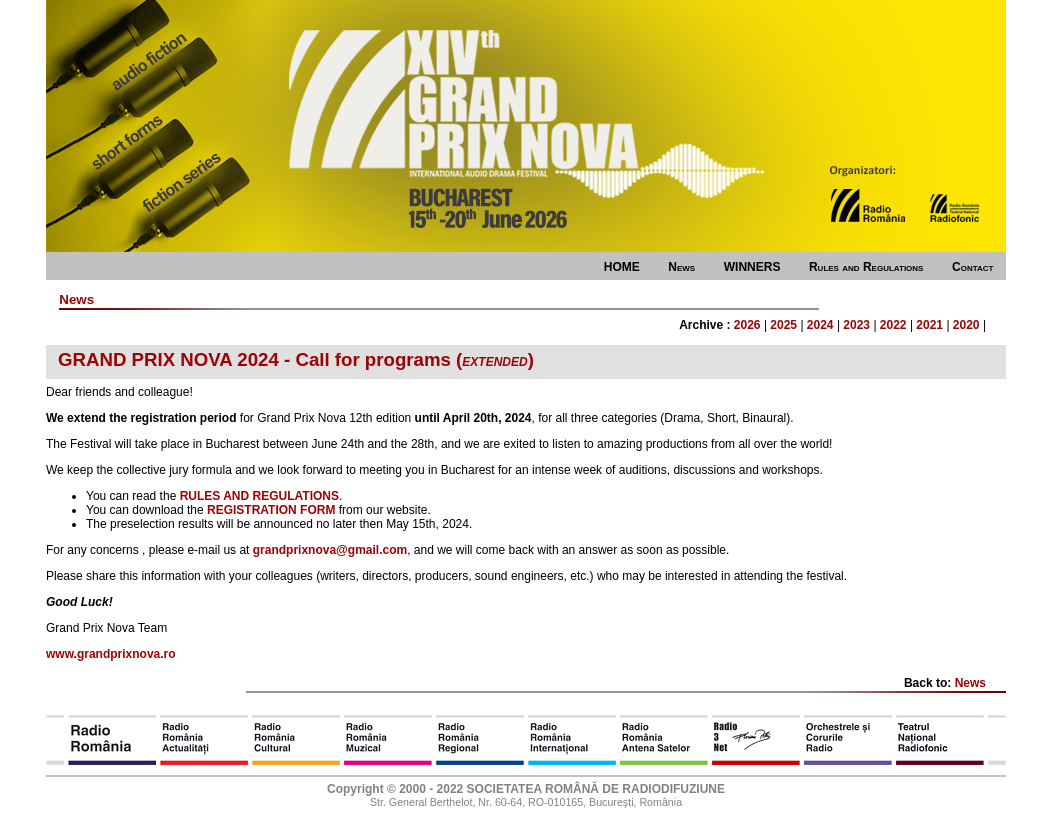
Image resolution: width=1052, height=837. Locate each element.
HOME (622, 267)
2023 (856, 325)
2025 (783, 325)
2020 (966, 325)
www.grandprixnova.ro (111, 654)
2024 (820, 325)
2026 (747, 325)
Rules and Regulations (866, 267)
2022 (893, 325)
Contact (972, 267)
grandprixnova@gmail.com (330, 550)
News (681, 267)
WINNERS (752, 267)
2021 (929, 325)
